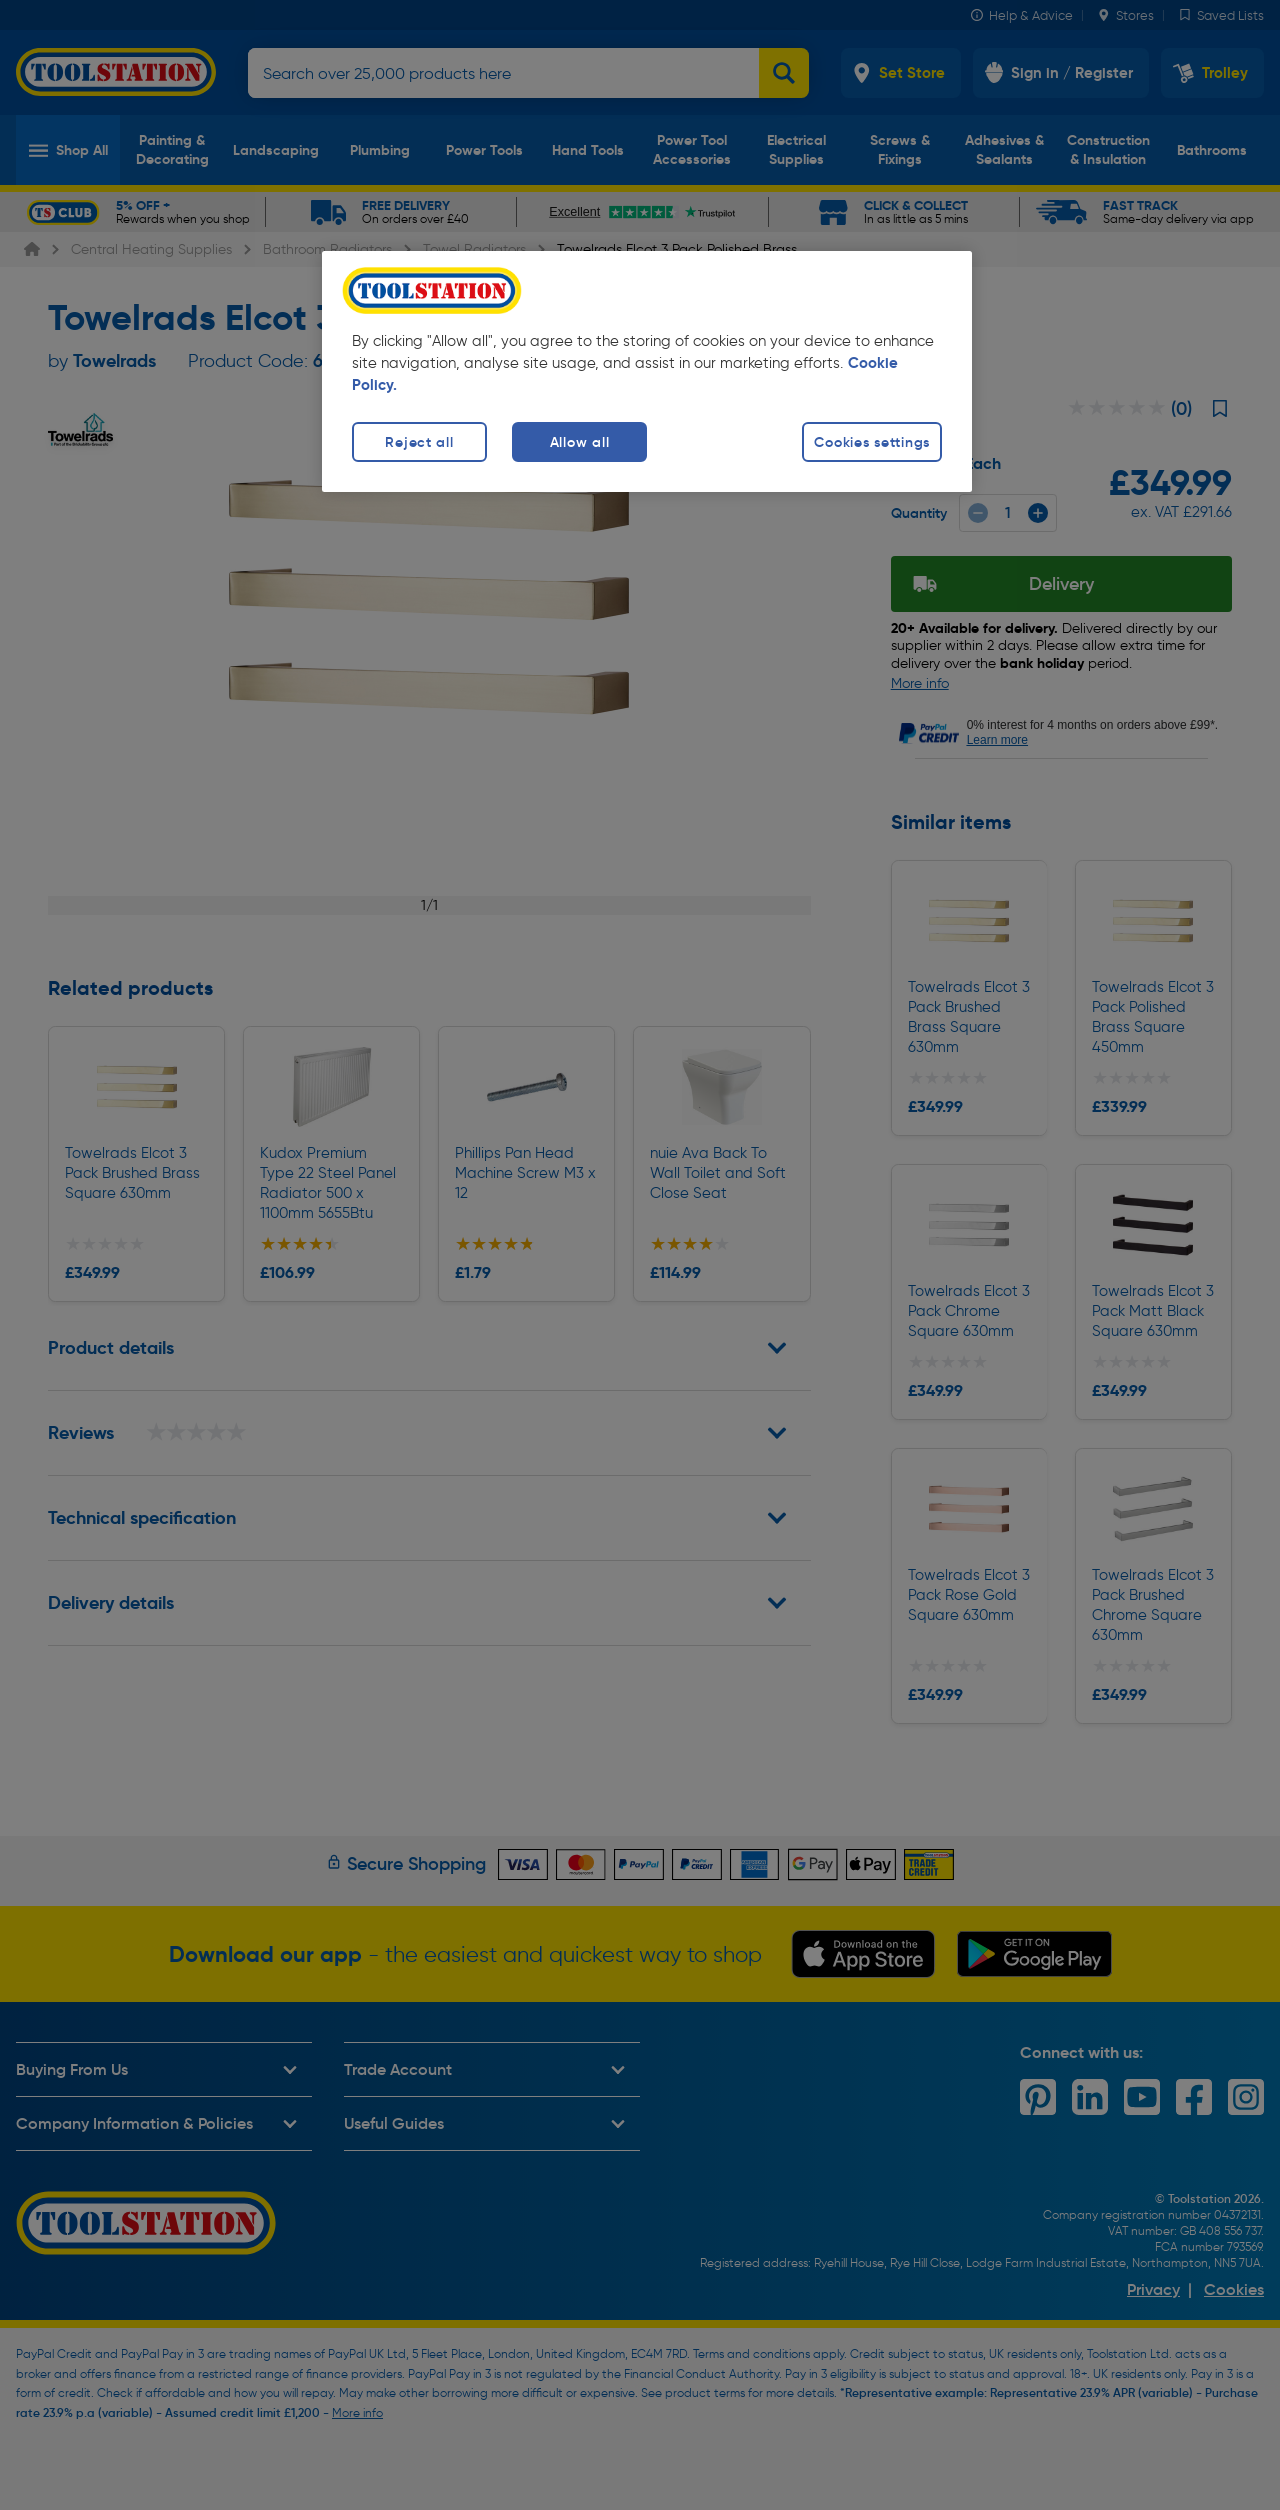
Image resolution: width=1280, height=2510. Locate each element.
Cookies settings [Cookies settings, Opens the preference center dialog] (872, 442)
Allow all (579, 442)
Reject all (419, 442)
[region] (647, 371)
